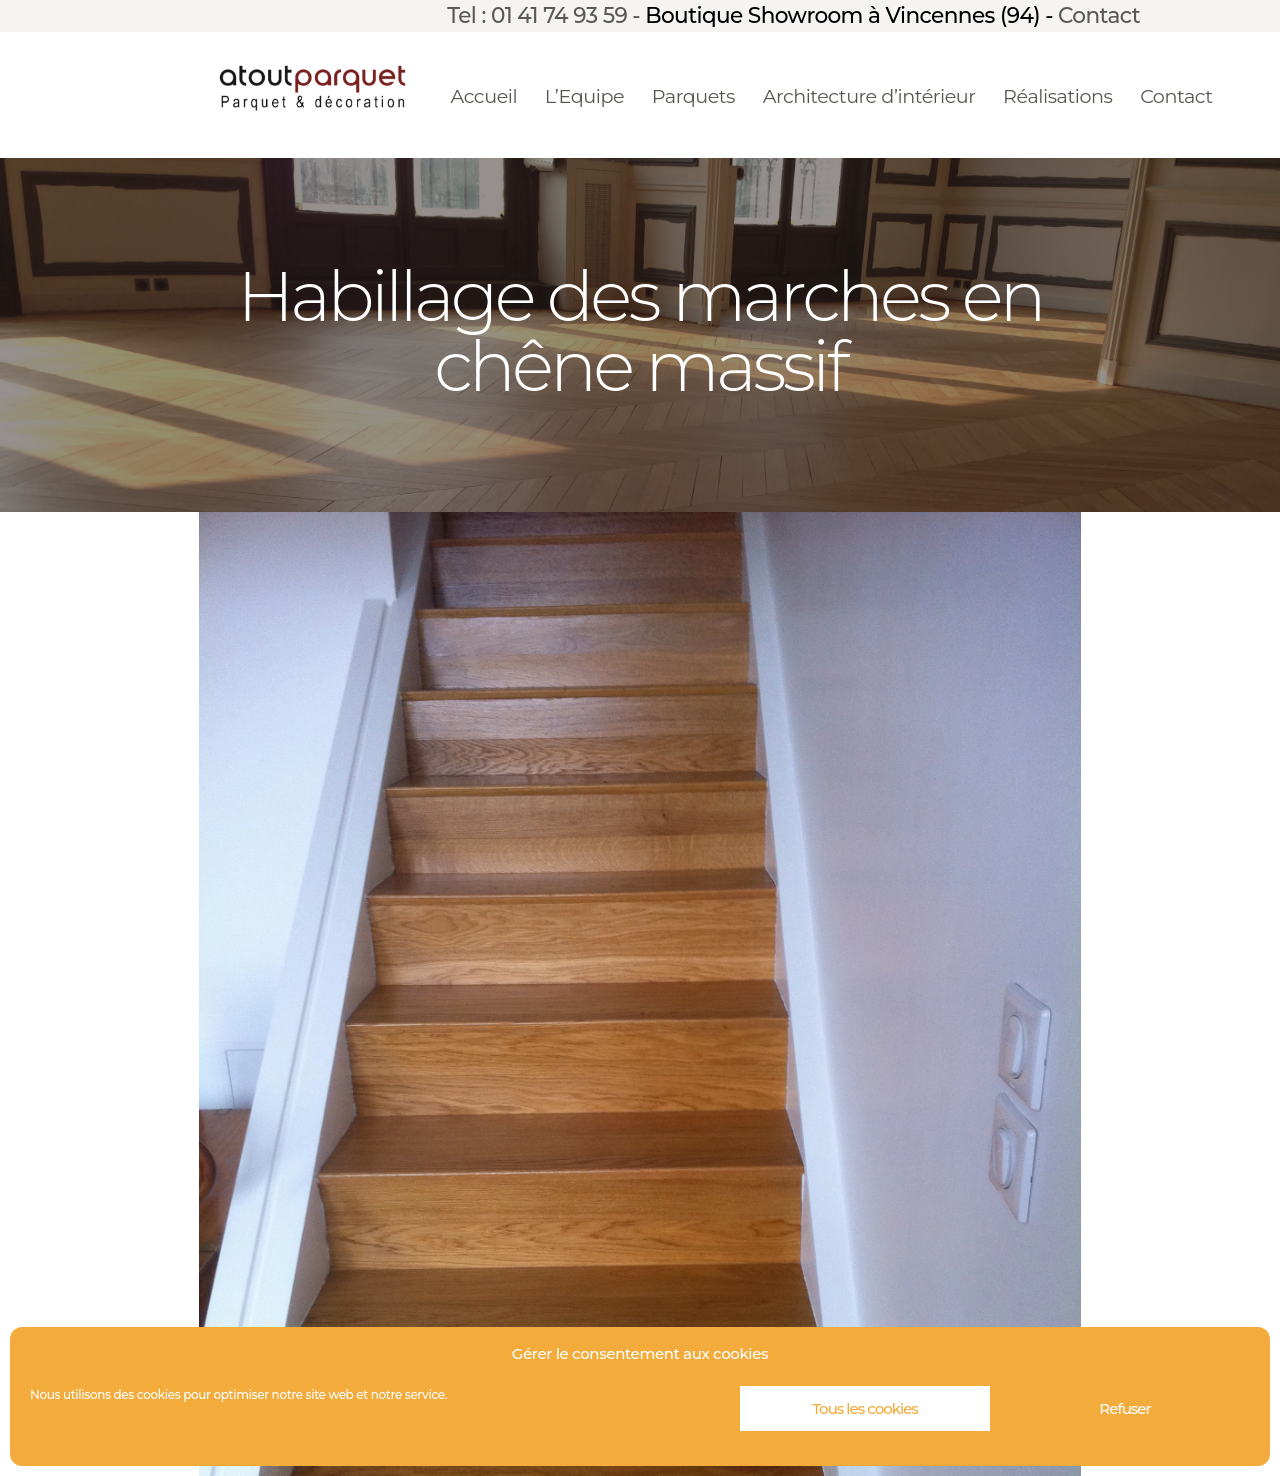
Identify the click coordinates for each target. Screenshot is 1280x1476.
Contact (1099, 15)
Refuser (1124, 1408)
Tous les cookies (865, 1408)
